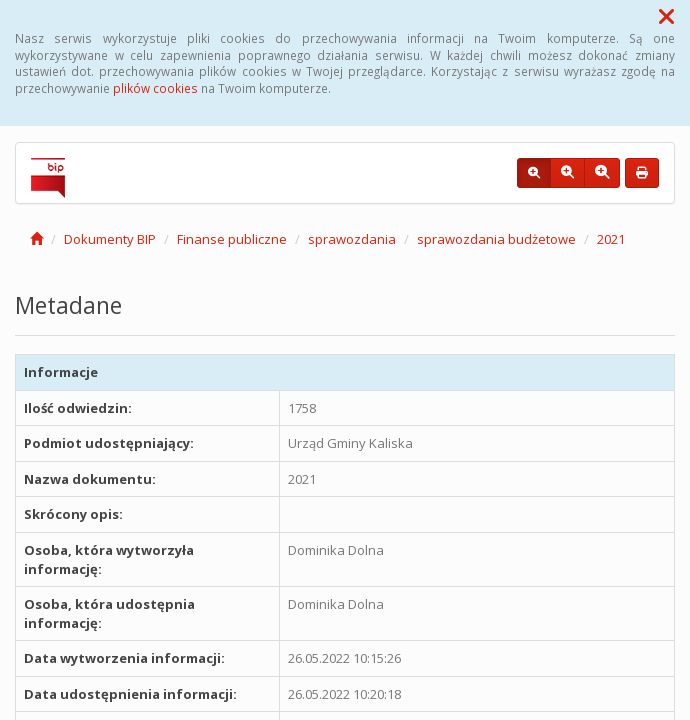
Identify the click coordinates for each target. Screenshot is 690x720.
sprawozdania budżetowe (496, 239)
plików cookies (155, 88)
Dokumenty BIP (110, 239)
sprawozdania (352, 239)
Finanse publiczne (232, 239)
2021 (611, 239)
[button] (666, 16)
